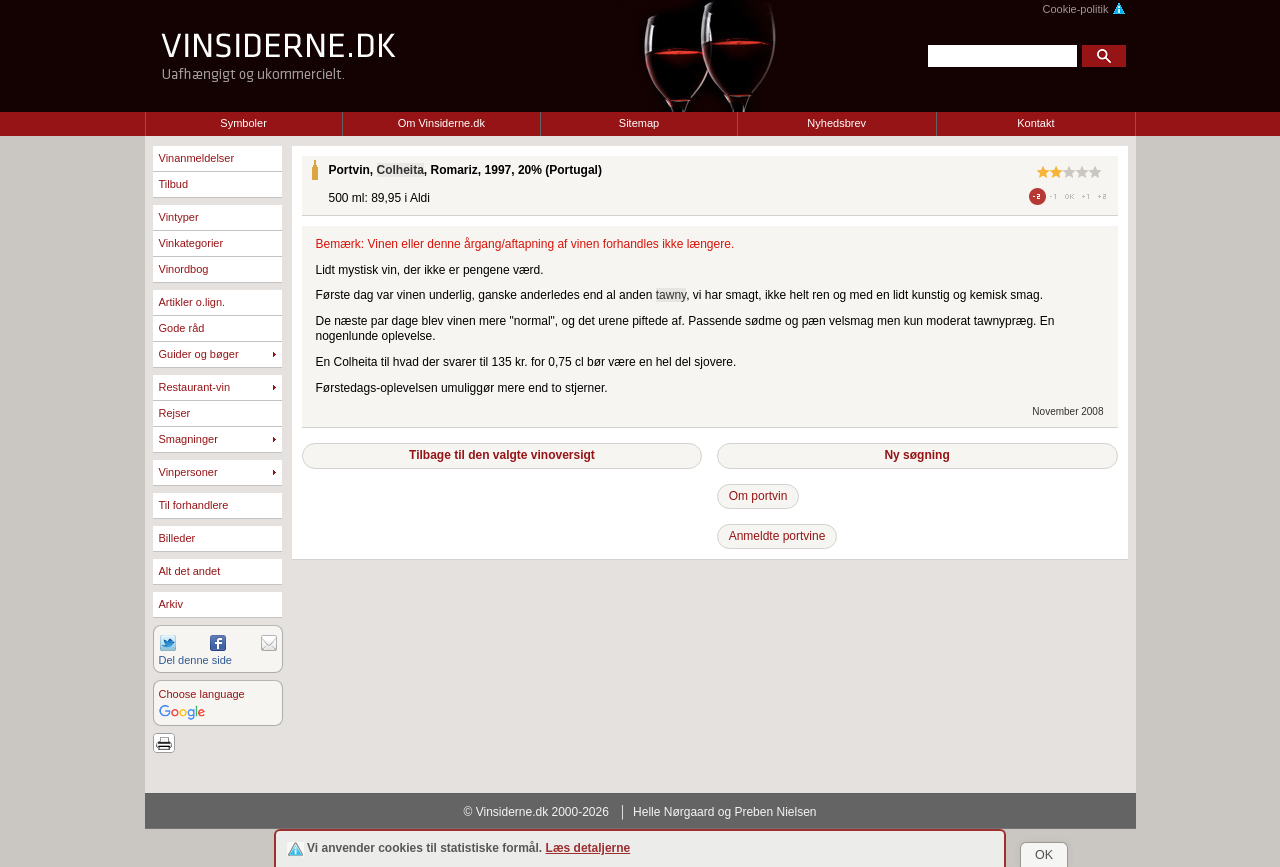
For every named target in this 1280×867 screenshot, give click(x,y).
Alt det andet (190, 571)
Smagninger (188, 439)
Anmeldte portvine (777, 536)
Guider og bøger (199, 354)
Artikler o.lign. (192, 302)
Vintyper (179, 217)
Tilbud (174, 184)
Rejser (175, 413)
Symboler (243, 123)
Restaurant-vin (195, 387)
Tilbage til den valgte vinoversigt (502, 455)
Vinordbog (184, 269)
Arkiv (171, 604)
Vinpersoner (188, 472)
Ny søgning (916, 455)
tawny (671, 295)
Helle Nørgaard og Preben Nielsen (724, 812)
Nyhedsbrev (836, 123)
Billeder (177, 538)
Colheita (400, 170)
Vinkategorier (191, 243)
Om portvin (758, 496)
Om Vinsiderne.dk (441, 123)
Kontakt (1035, 123)
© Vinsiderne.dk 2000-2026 (536, 812)
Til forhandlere (194, 505)
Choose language (202, 694)
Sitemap (639, 123)
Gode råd (182, 328)
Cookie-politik (1083, 9)
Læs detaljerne (588, 848)
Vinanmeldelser (197, 158)
